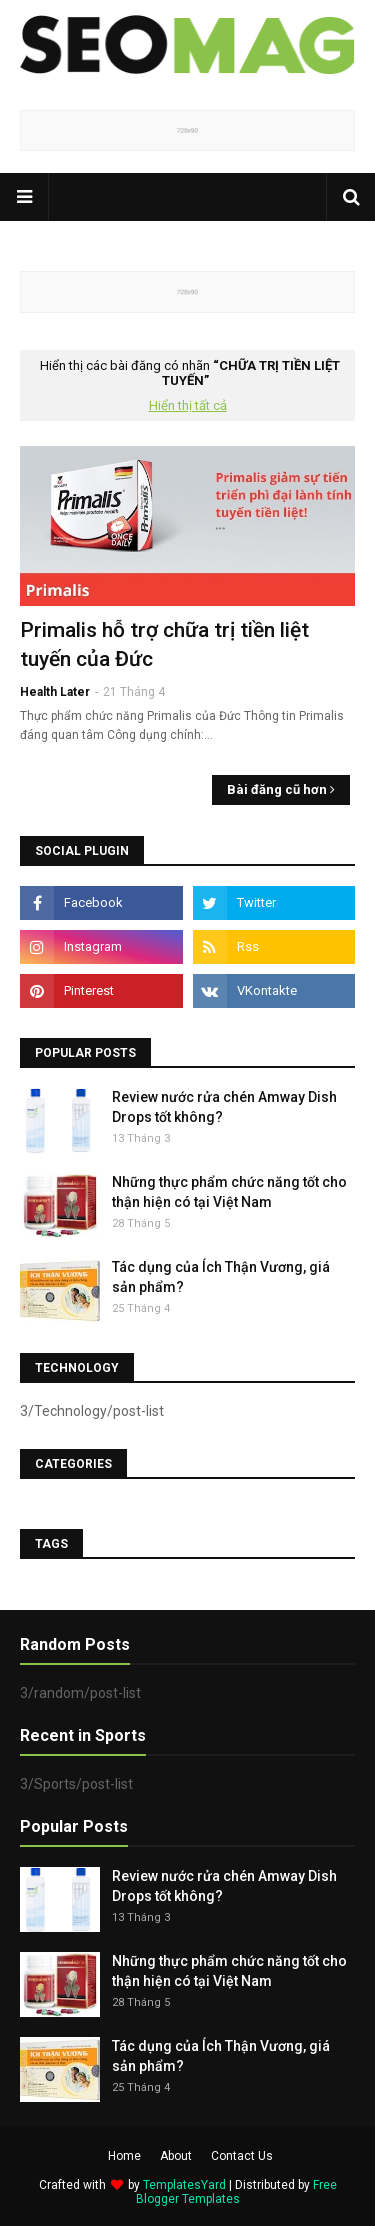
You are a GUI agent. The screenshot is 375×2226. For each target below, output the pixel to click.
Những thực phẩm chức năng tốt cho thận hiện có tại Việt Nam (229, 1192)
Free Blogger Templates (236, 2192)
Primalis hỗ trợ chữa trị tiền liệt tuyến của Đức (164, 644)
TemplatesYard (184, 2185)
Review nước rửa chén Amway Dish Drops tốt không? (224, 1107)
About (176, 2156)
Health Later (55, 692)
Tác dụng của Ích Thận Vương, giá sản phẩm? (221, 1277)
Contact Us (242, 2156)
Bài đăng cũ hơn (277, 789)
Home (124, 2156)
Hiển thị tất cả (188, 405)
